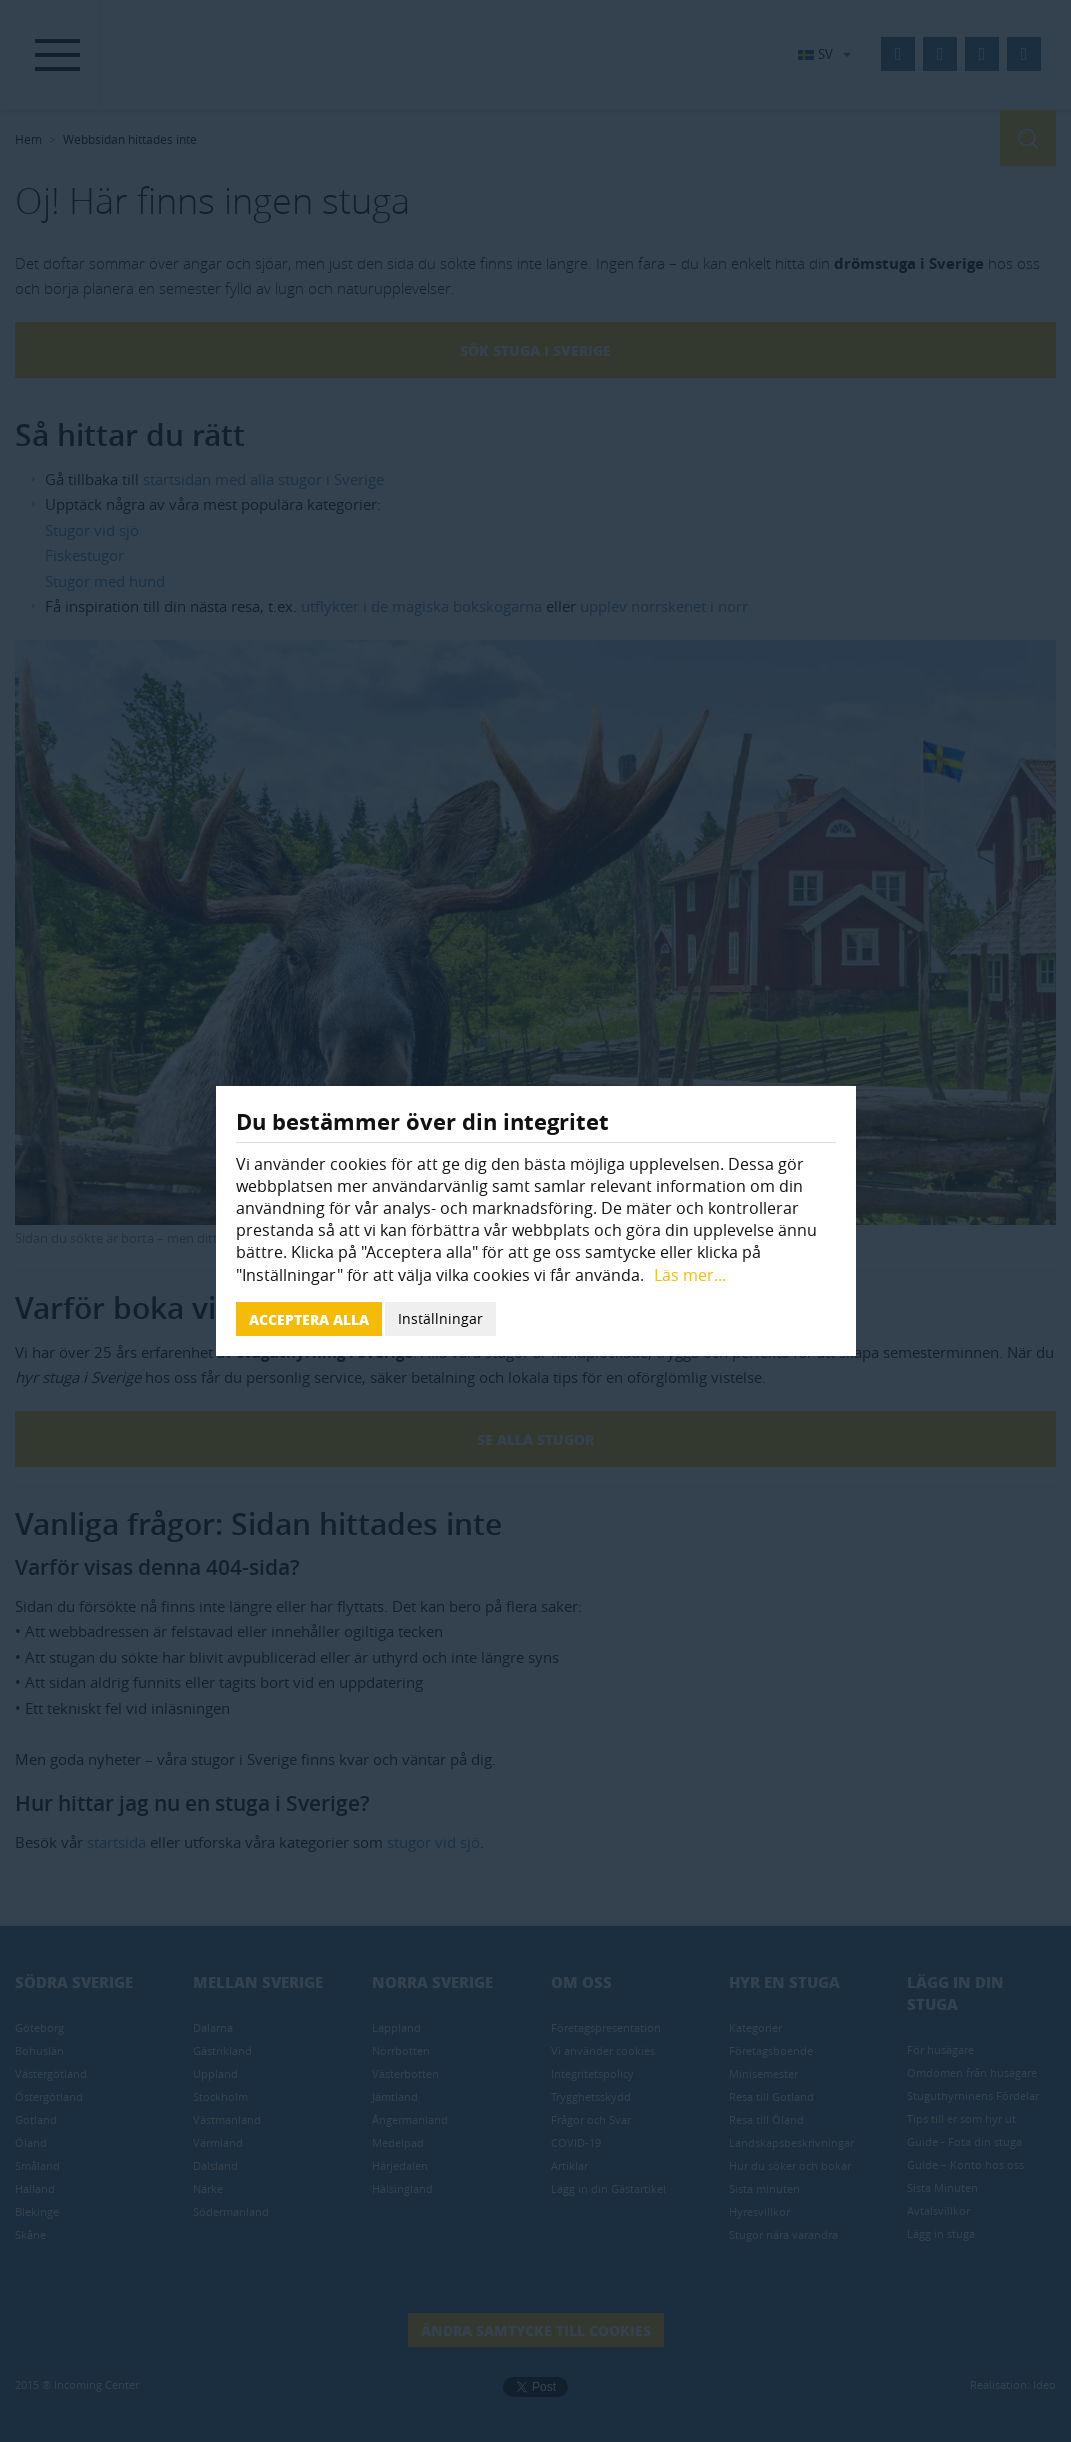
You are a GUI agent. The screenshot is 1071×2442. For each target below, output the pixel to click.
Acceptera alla (309, 1319)
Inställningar (440, 1318)
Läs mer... (690, 1275)
